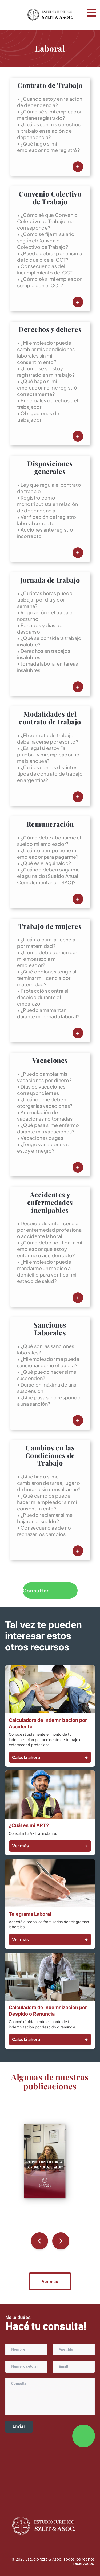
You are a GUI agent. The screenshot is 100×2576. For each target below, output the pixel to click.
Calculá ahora (50, 1757)
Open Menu (91, 13)
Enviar (19, 2426)
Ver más (50, 1845)
